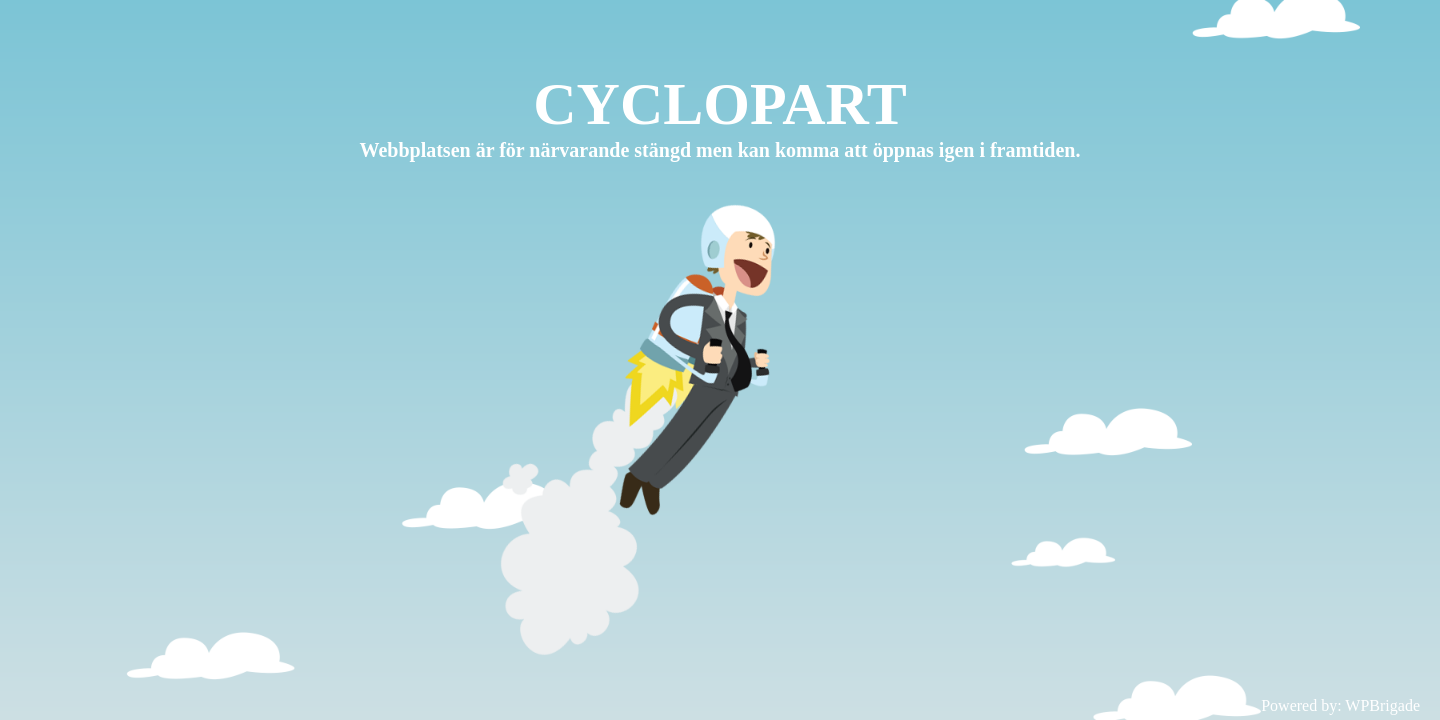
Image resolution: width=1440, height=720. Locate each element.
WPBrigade (1382, 705)
